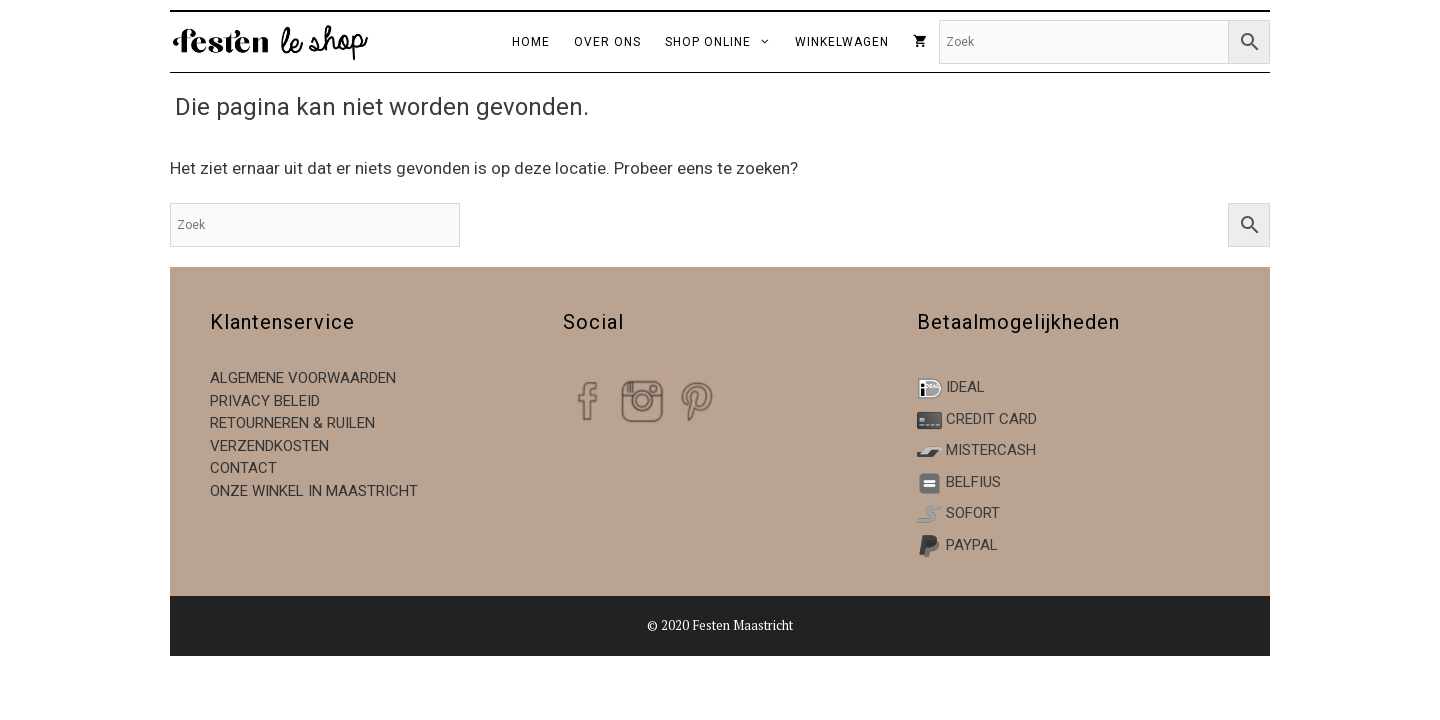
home (531, 42)
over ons (607, 42)
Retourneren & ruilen (292, 423)
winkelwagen (842, 42)
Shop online (724, 42)
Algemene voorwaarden (303, 378)
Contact (243, 468)
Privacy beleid (265, 401)
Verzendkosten (269, 446)
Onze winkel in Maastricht (314, 491)
